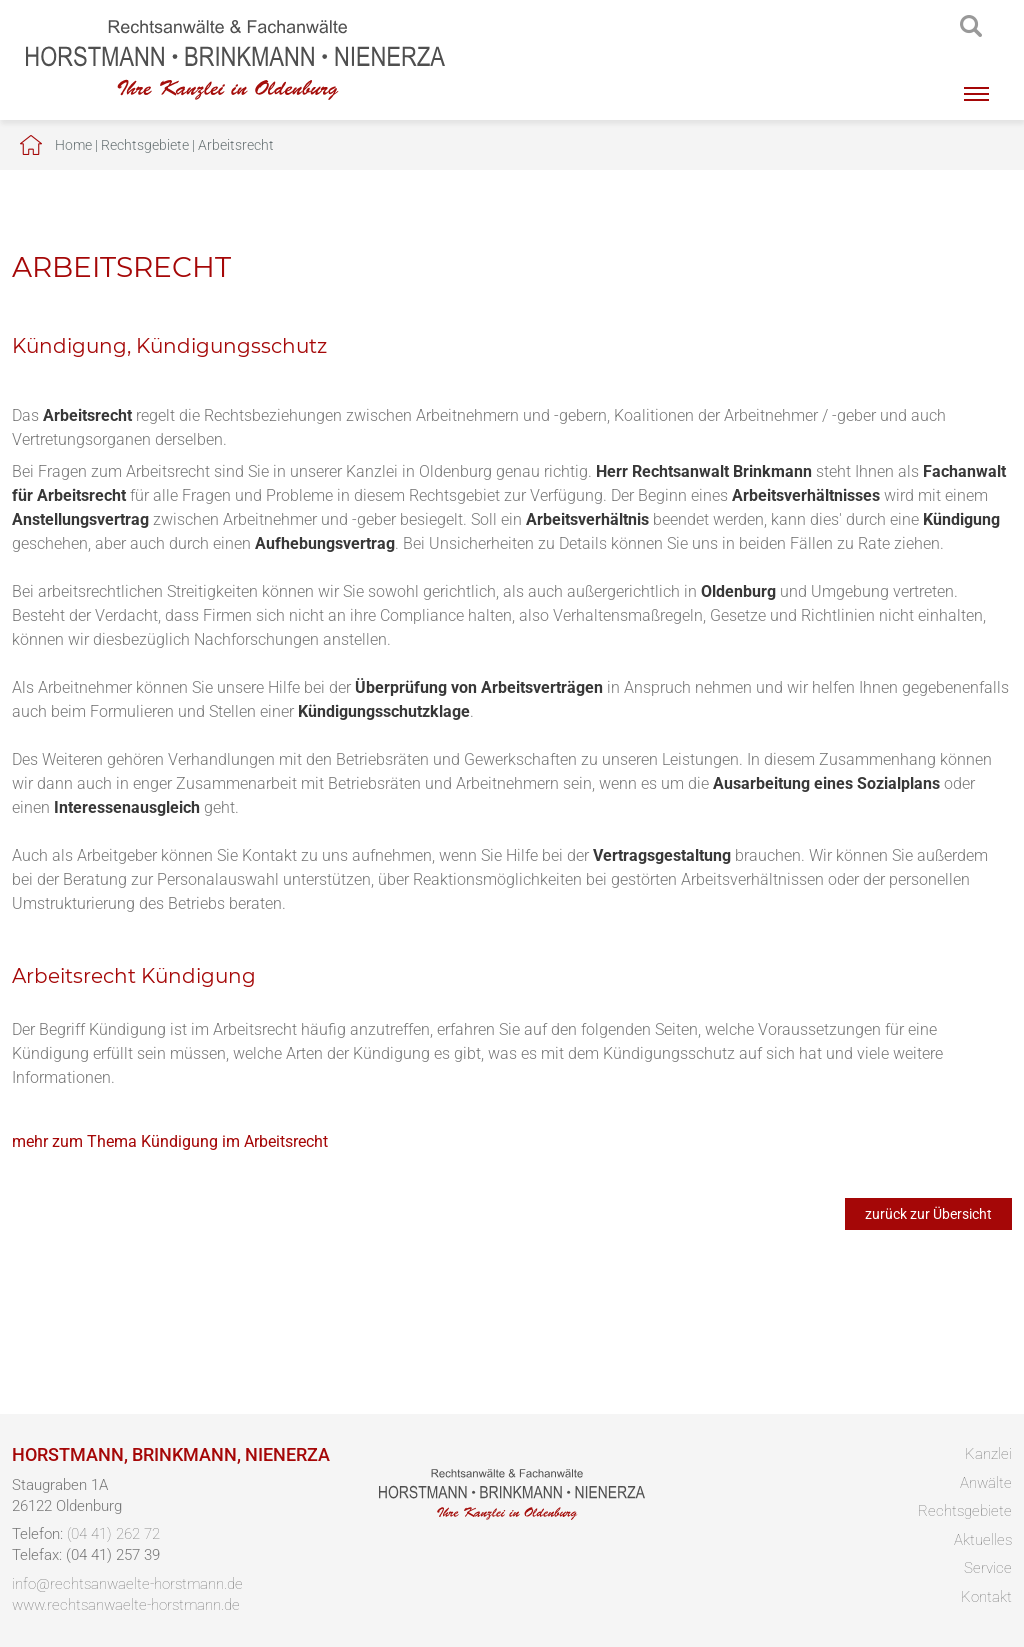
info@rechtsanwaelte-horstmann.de (127, 1584)
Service (988, 1568)
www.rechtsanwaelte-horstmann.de (126, 1605)
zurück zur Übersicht (928, 1214)
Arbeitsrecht (236, 145)
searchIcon (971, 27)
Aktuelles (983, 1540)
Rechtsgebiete (145, 145)
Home (73, 145)
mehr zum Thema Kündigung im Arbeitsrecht (170, 1141)
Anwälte (986, 1483)
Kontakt (986, 1597)
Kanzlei (988, 1454)
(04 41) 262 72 (113, 1534)
